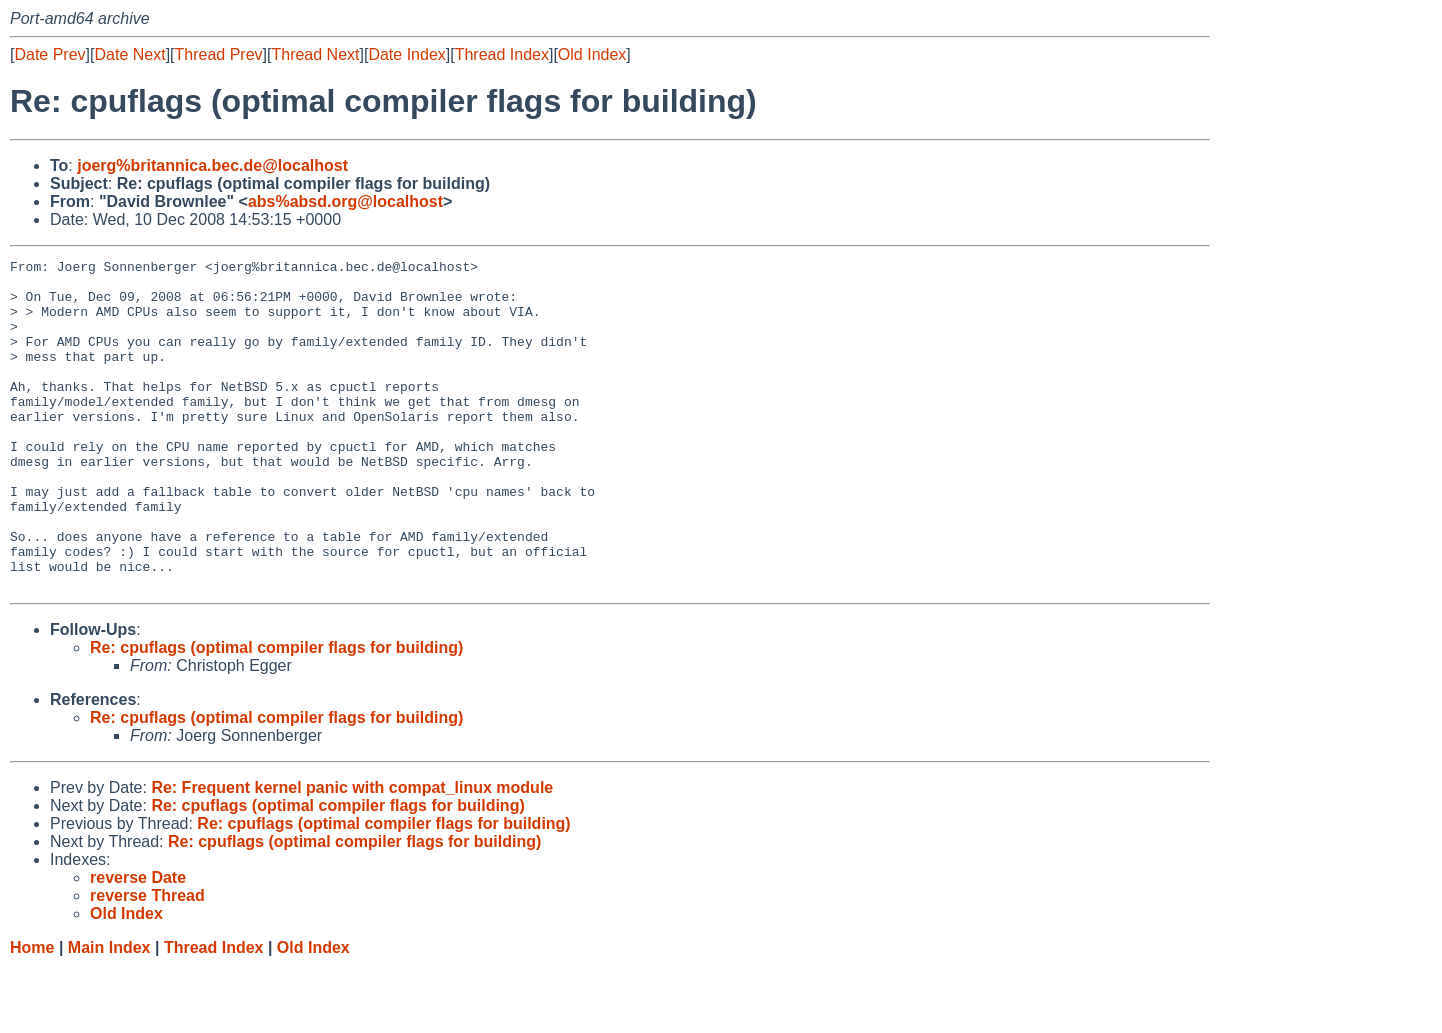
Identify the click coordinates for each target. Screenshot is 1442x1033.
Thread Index (502, 54)
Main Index (109, 1013)
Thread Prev (219, 54)
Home (32, 1013)
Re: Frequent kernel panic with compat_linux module (352, 853)
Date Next (129, 54)
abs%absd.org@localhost (345, 201)
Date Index (406, 54)
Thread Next (315, 54)
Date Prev (49, 54)
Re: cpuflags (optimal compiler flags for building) (276, 713)
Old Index (592, 54)
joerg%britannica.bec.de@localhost (212, 165)
